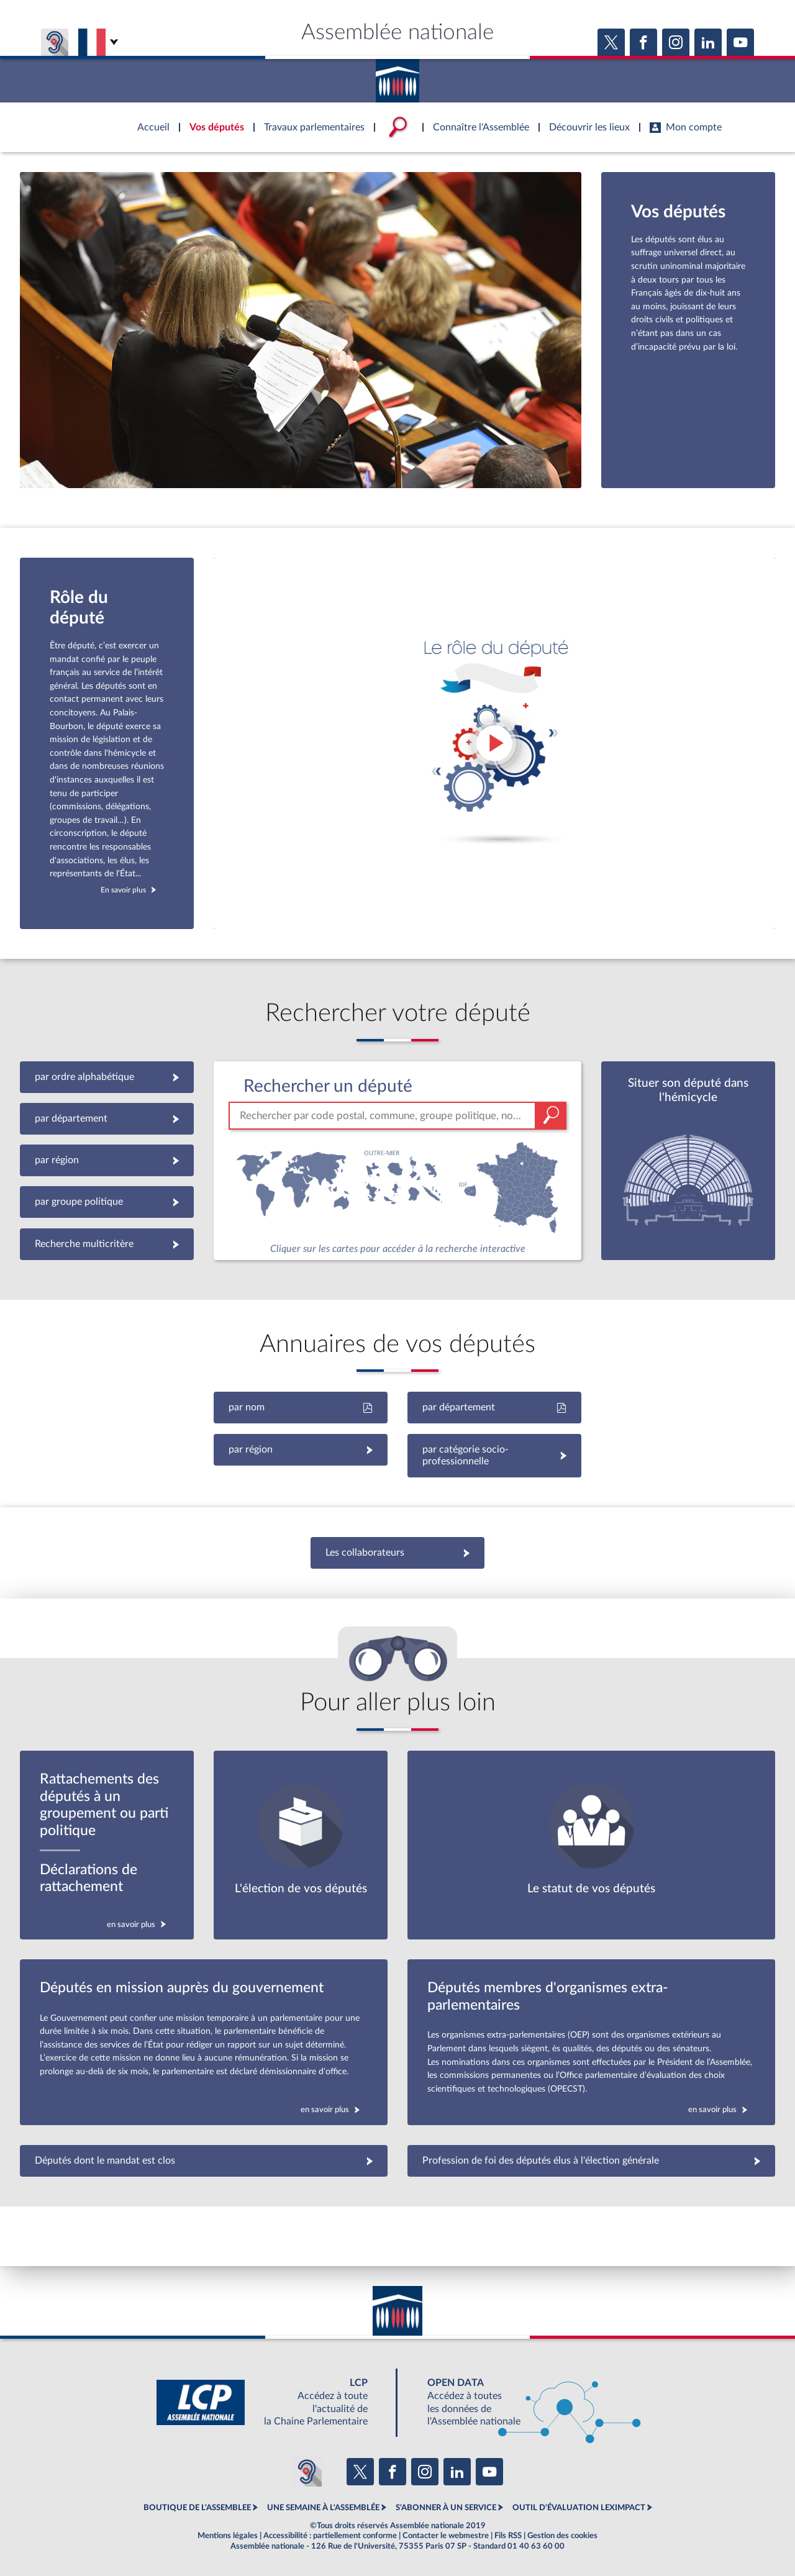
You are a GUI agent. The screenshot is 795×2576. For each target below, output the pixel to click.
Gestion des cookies (562, 2535)
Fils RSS (508, 2535)
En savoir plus (123, 890)
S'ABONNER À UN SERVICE (446, 2507)
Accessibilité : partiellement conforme (330, 2535)
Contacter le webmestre (445, 2535)
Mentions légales (228, 2535)
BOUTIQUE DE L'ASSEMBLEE (197, 2507)
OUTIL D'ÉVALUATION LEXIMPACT (578, 2507)
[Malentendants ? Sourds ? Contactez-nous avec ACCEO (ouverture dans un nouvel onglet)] (307, 2472)
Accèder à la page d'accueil (397, 76)
